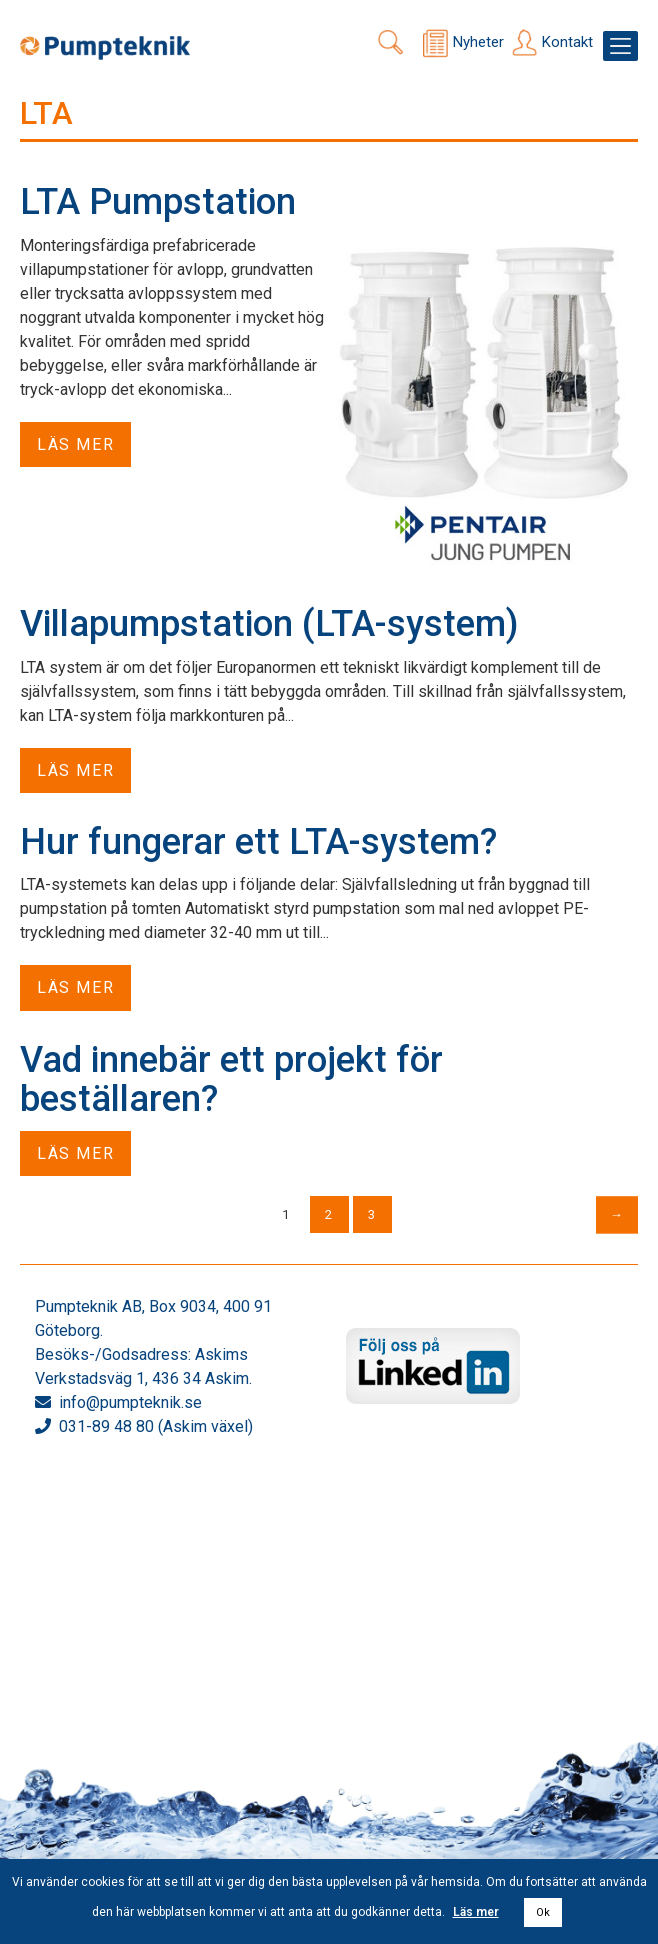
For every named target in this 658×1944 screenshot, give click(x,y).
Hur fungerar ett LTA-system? (258, 842)
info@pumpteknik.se (130, 1402)
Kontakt (567, 42)
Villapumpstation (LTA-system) (269, 624)
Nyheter (478, 42)
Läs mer (75, 444)
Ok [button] (543, 1912)
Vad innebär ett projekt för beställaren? (231, 1080)
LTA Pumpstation (158, 202)
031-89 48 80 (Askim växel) (156, 1426)
